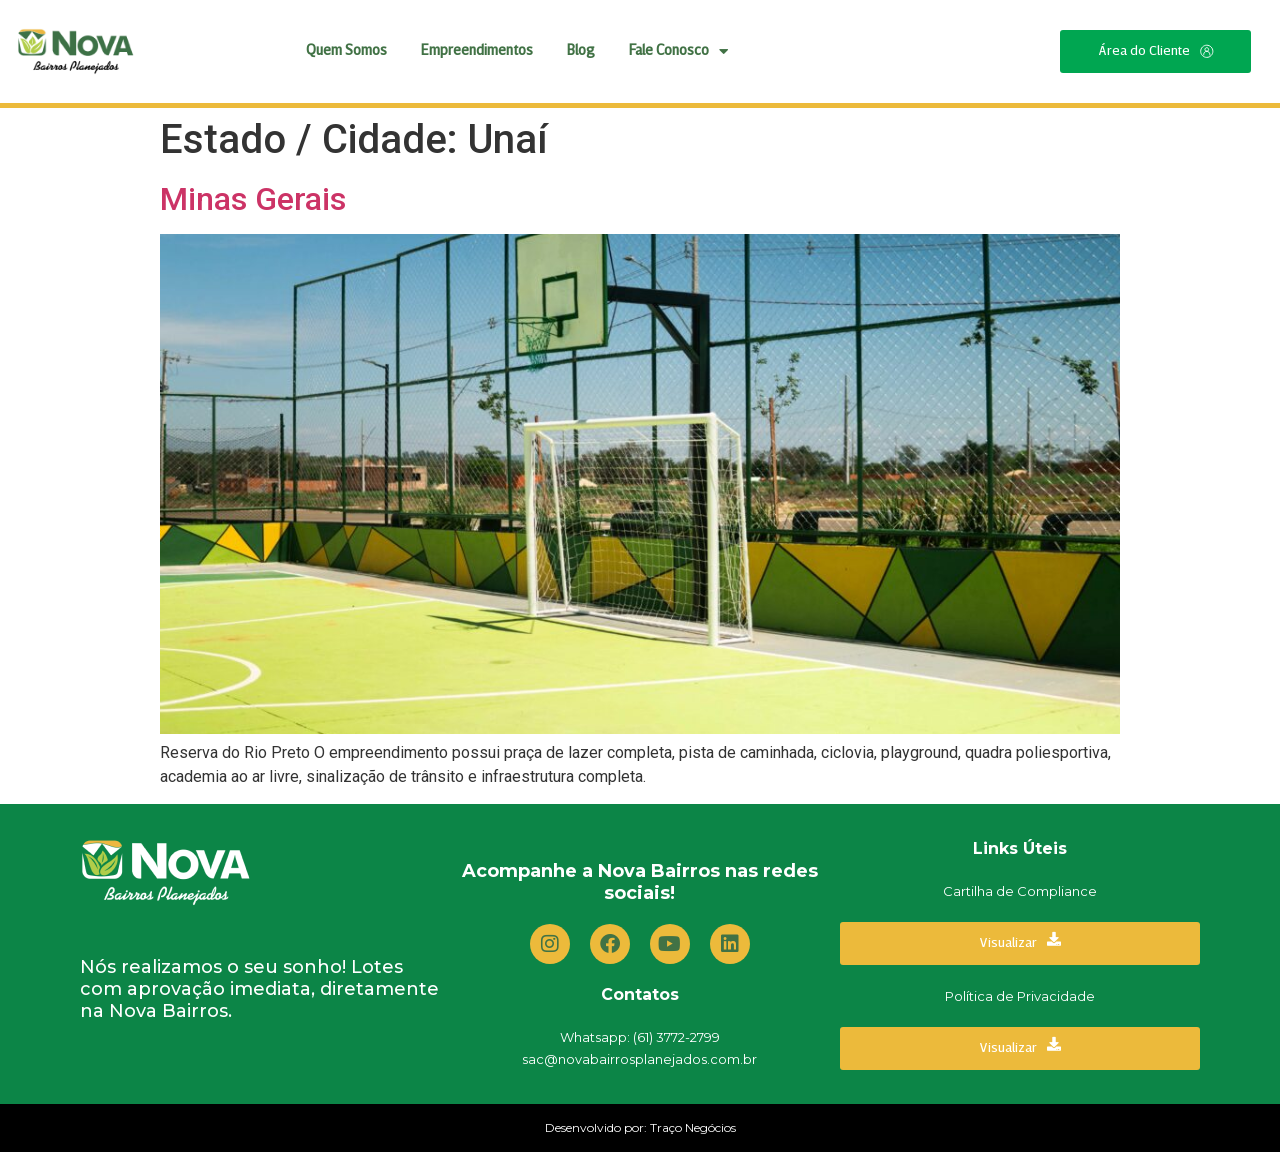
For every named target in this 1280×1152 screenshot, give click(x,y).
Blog (581, 51)
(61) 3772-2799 (676, 1037)
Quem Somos (346, 51)
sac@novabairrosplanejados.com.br (639, 1059)
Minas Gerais (253, 199)
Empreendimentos (477, 51)
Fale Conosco (678, 51)
